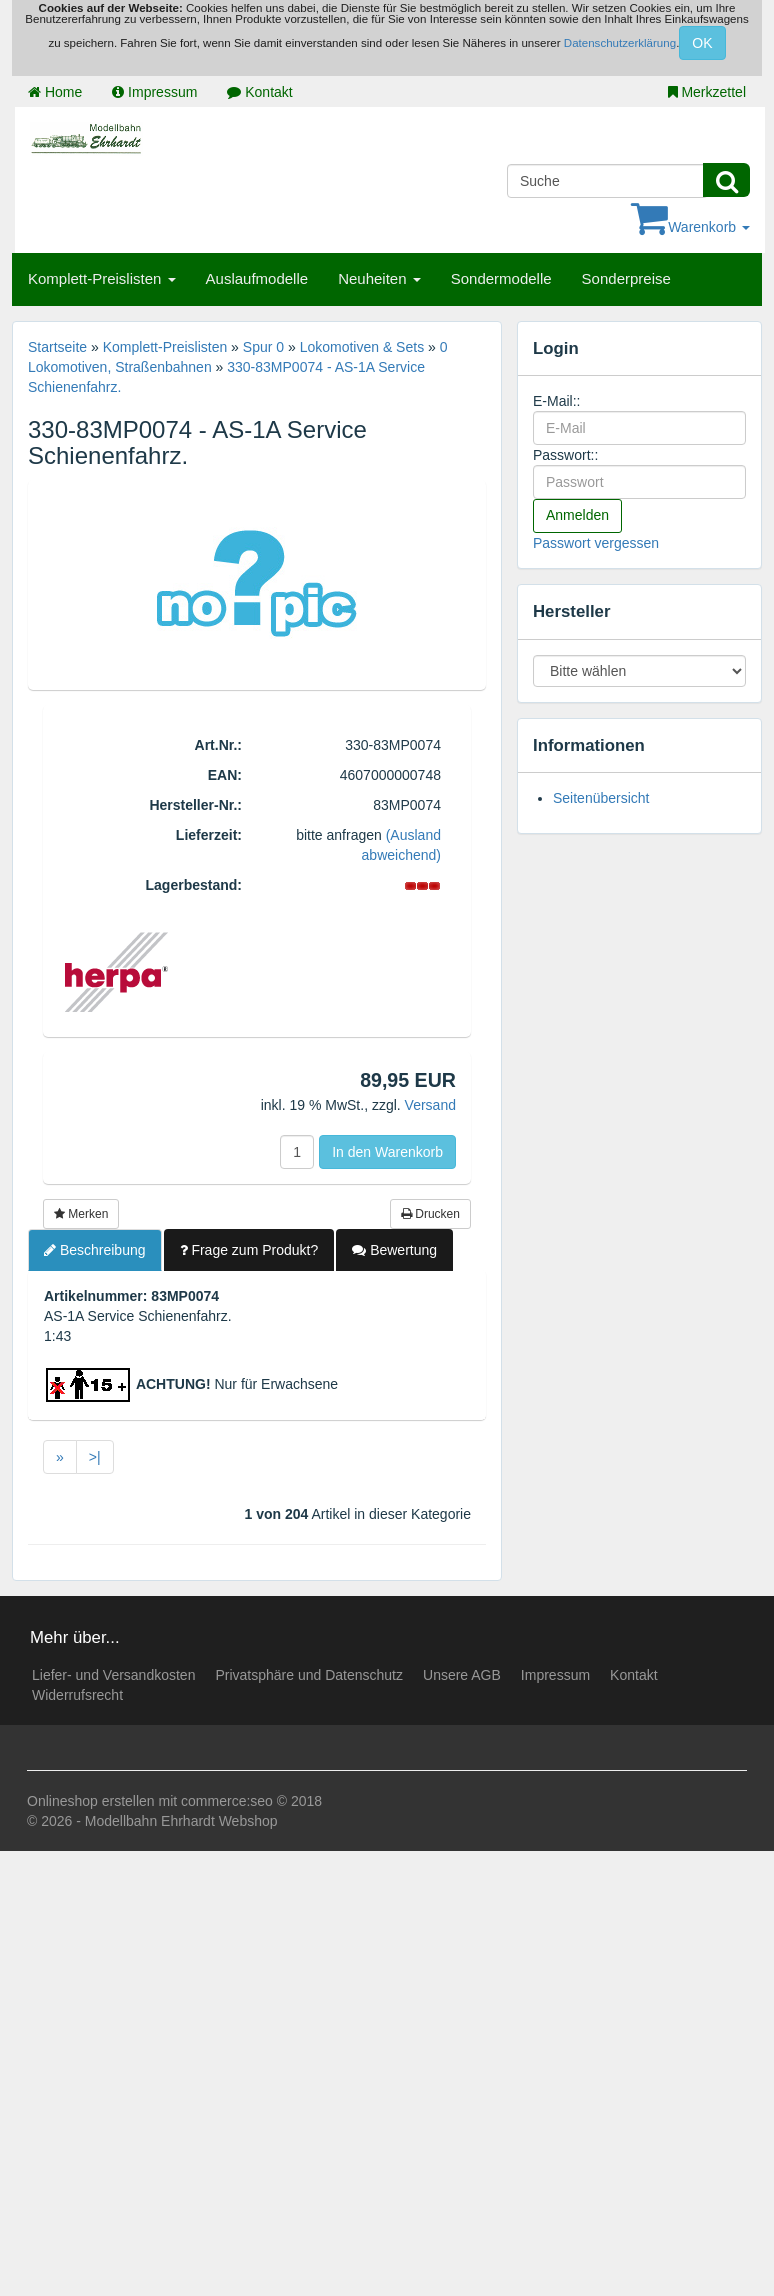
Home (55, 92)
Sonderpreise (626, 278)
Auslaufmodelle (257, 278)
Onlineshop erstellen (91, 1801)
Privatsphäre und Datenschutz (309, 1675)
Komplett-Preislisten (102, 278)
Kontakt (259, 92)
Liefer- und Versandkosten (113, 1675)
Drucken (430, 1214)
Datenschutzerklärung (620, 43)
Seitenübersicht (601, 798)
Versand (430, 1105)
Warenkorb (690, 227)
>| (95, 1457)
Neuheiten (379, 278)
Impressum (154, 92)
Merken (81, 1214)
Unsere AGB (462, 1675)
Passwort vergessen (596, 543)
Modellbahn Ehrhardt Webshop (181, 1821)
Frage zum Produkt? (249, 1250)
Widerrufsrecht (77, 1695)
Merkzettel (707, 92)
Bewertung (394, 1250)
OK (702, 43)
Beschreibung (95, 1250)
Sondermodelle (501, 278)
